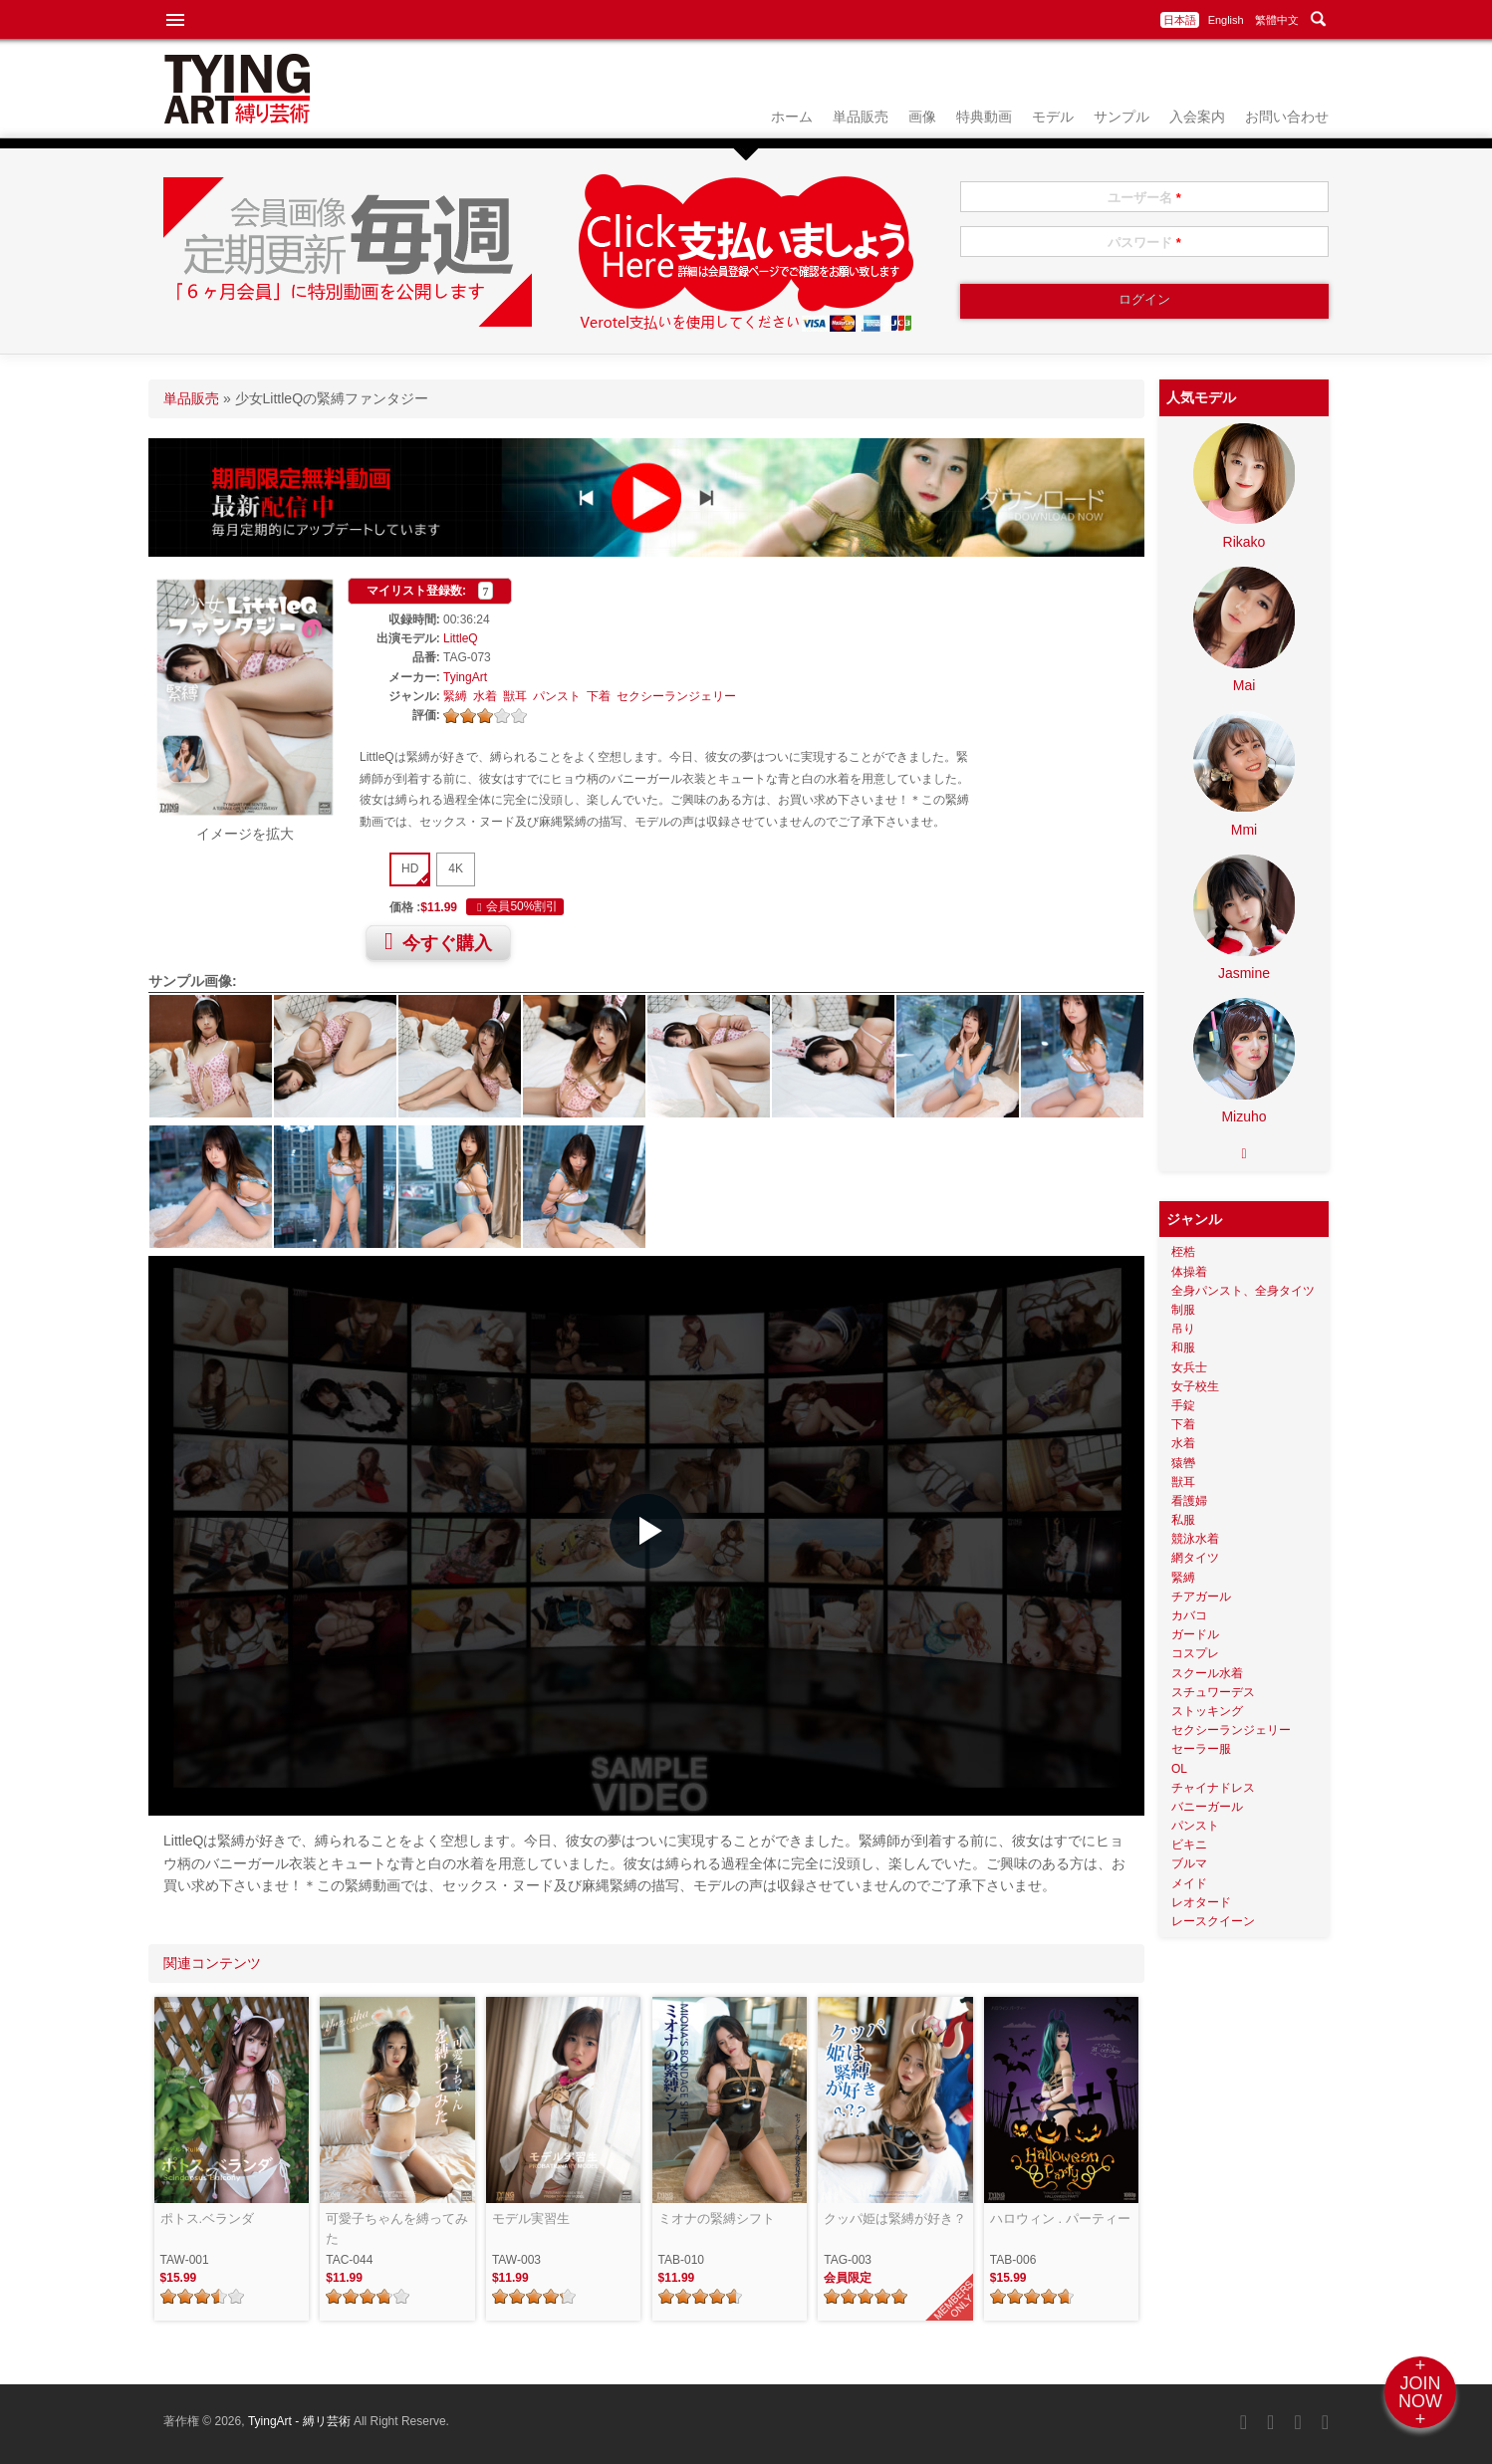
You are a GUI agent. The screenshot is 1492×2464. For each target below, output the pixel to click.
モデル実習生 (531, 2218)
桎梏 (1183, 1252)
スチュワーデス (1213, 1692)
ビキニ (1189, 1844)
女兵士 (1189, 1367)
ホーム (792, 116)
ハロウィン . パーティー (1060, 2218)
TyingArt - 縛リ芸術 (301, 2421)
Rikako (1244, 542)
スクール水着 (1207, 1673)
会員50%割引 (515, 907)
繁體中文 (1277, 20)
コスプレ (1195, 1653)
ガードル (1195, 1634)
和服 (1183, 1348)
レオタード (1201, 1902)
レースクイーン (1213, 1921)
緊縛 (455, 696)
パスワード (1144, 242)
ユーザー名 (1144, 197)
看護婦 (1189, 1501)
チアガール (1201, 1596)
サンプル (1121, 116)
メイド (1189, 1883)
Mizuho (1243, 1116)
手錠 (1183, 1405)
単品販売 (860, 116)
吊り (1183, 1329)
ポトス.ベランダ (207, 2218)
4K (455, 868)
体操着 (1189, 1272)
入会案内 (1197, 116)
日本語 (1179, 20)
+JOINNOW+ (1420, 2392)
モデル (1053, 116)
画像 (922, 116)
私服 (1183, 1520)
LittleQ (460, 638)
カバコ (1189, 1615)
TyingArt (465, 677)
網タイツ (1195, 1558)
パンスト (557, 696)
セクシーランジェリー (676, 696)
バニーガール (1207, 1807)
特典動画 (984, 116)
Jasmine (1244, 973)
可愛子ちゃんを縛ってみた (397, 2228)
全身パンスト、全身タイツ (1243, 1291)
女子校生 (1195, 1386)
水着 (485, 696)
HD (409, 868)
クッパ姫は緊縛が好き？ (895, 2218)
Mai (1244, 685)
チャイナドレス (1213, 1788)
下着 (599, 696)
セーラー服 (1201, 1749)
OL (1179, 1769)
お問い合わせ (1287, 116)
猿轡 (1183, 1463)
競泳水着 (1195, 1539)
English (1226, 20)
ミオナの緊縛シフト (716, 2218)
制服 (1183, 1310)
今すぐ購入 (438, 941)
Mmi (1244, 830)
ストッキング (1207, 1711)
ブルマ (1189, 1863)
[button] (647, 1531)
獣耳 (515, 696)
